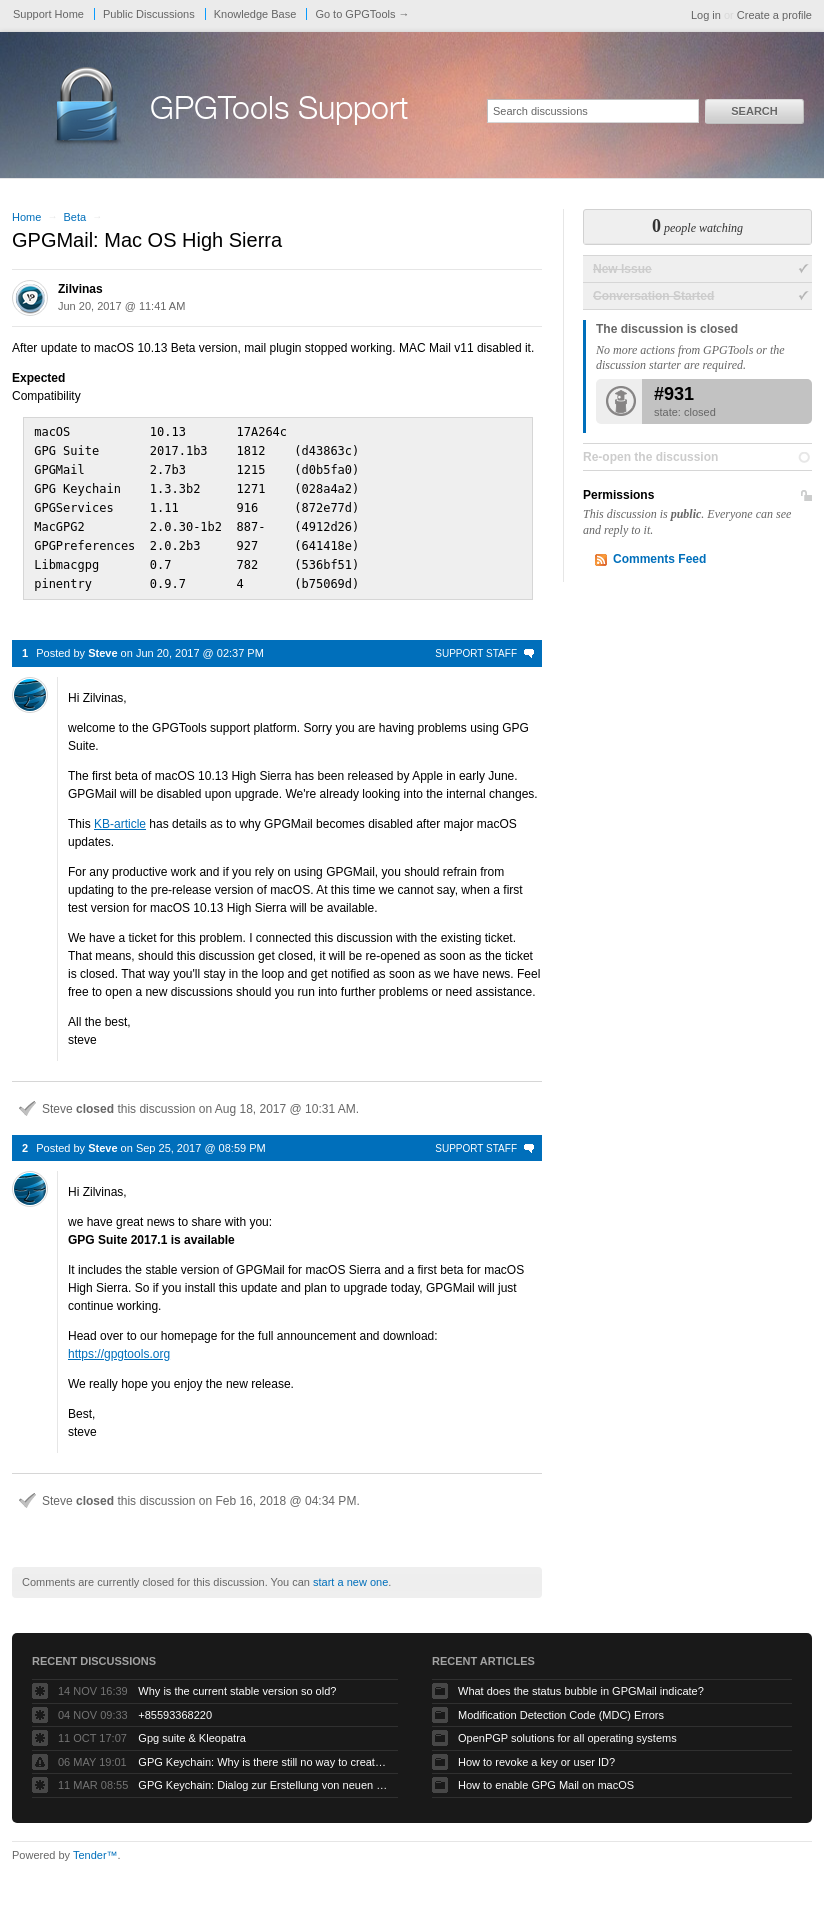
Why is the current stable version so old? (237, 1682)
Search (754, 111)
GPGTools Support (279, 112)
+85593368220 (175, 1706)
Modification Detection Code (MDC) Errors (561, 1706)
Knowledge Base (255, 14)
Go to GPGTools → (362, 14)
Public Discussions (149, 14)
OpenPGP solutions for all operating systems (567, 1729)
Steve (102, 644)
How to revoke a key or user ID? (536, 1753)
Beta (74, 217)
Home (26, 217)
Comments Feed (659, 559)
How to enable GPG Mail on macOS (546, 1776)
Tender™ (95, 1846)
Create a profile (774, 15)
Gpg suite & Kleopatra (192, 1729)
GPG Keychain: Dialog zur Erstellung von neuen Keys (263, 1776)
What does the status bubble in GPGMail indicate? (581, 1682)
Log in (706, 15)
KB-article (120, 815)
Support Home (48, 14)
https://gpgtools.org (119, 1345)
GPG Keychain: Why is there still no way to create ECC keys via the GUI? (263, 1753)
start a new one (350, 1573)
